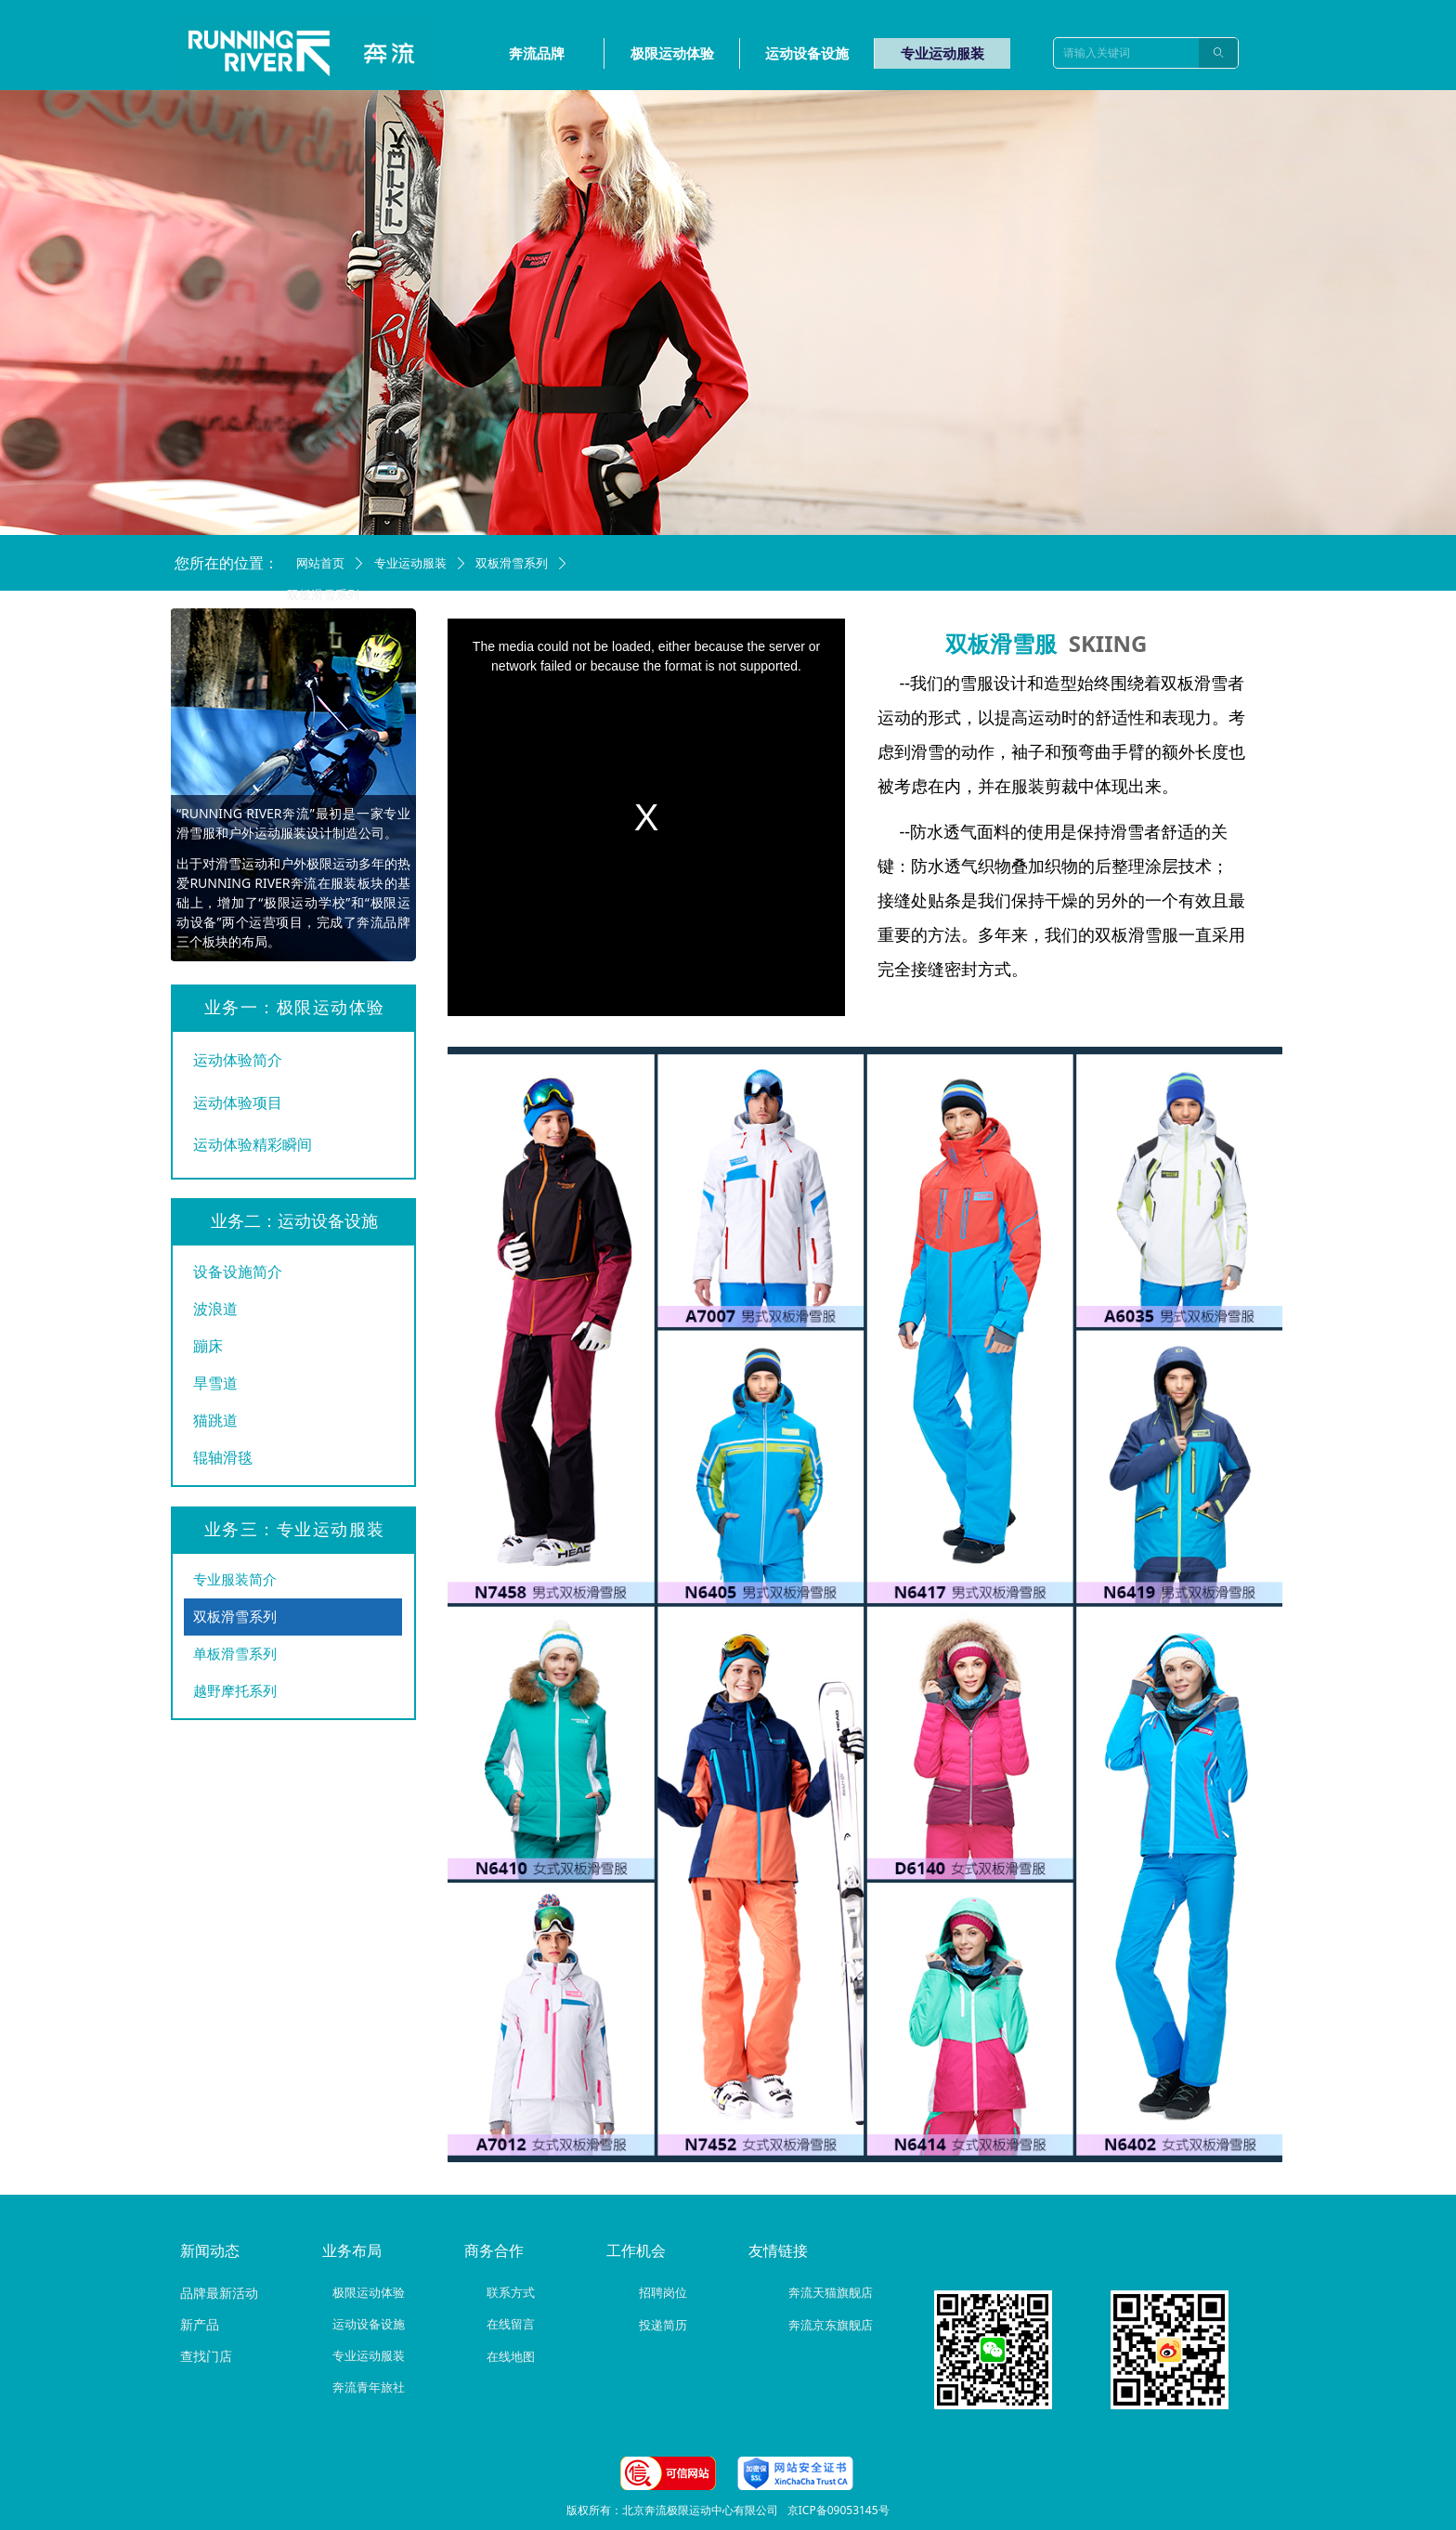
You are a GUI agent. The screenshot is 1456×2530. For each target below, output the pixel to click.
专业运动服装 (410, 563)
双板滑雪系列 (511, 563)
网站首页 (320, 563)
